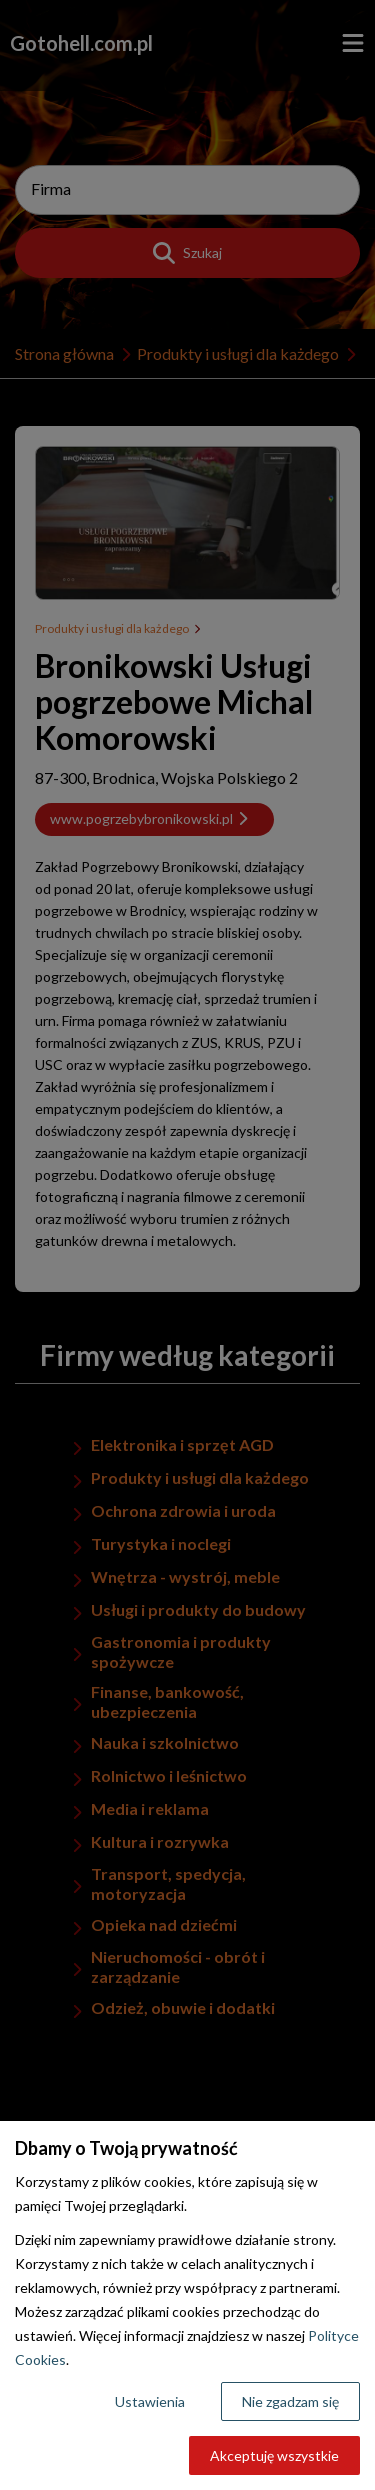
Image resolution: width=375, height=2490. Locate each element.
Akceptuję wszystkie (274, 2455)
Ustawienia (150, 2401)
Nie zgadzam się (290, 2401)
